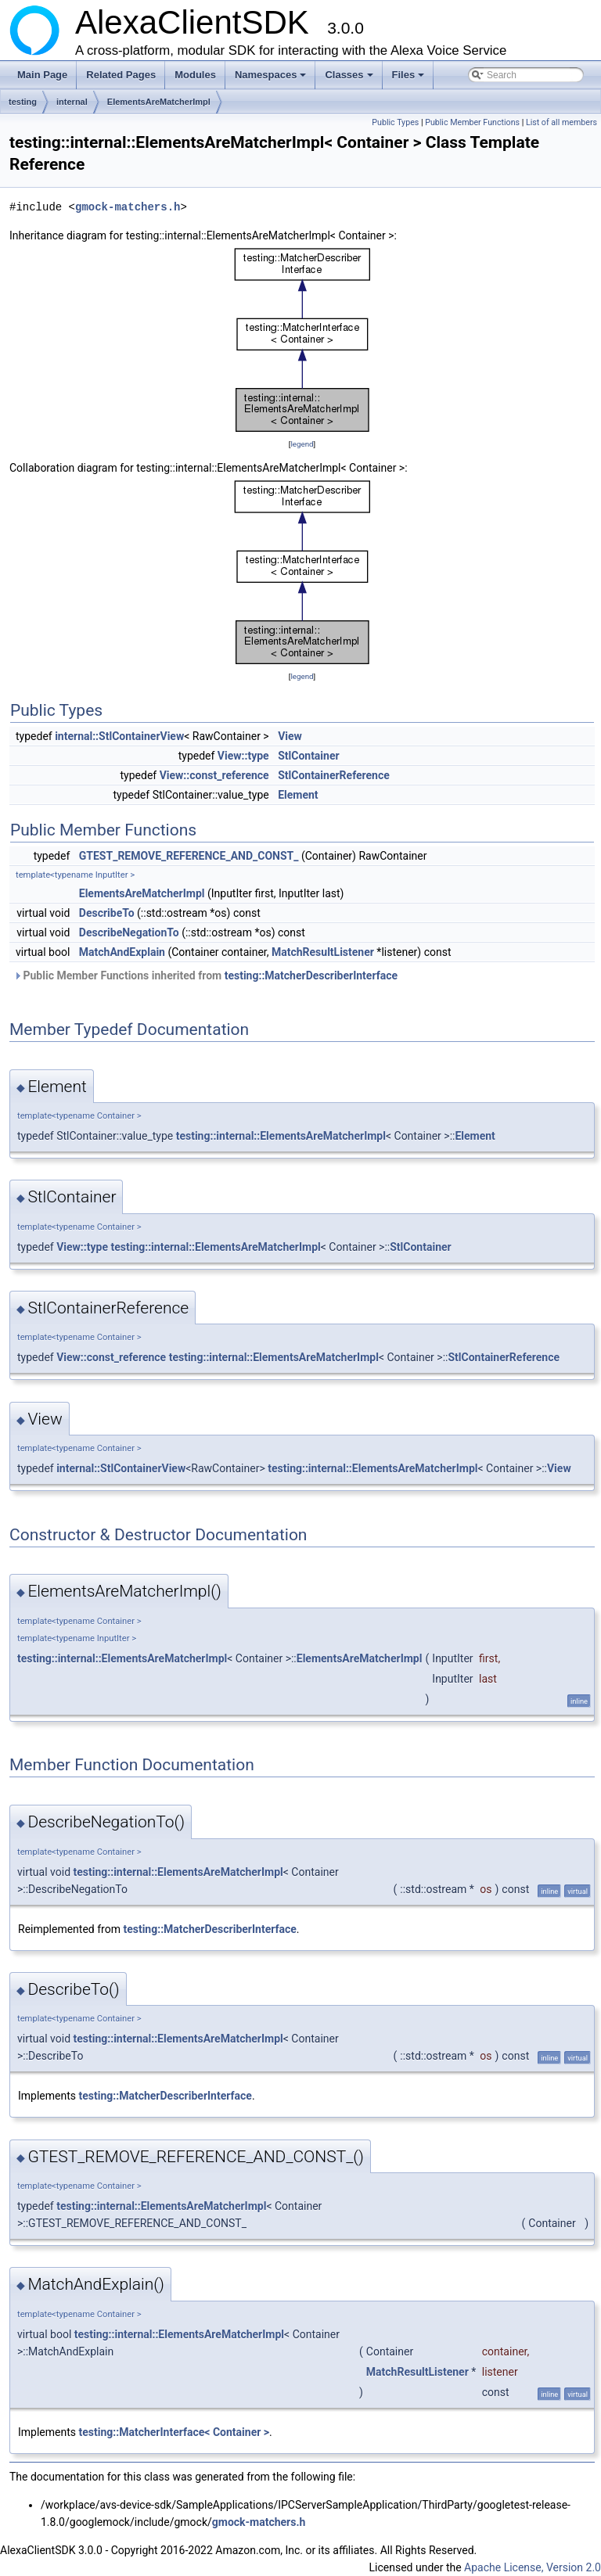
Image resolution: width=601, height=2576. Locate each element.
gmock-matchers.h (127, 206)
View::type (243, 755)
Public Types (395, 122)
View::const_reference (214, 775)
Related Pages (121, 75)
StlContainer (308, 755)
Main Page (42, 75)
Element (298, 795)
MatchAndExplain (122, 952)
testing (23, 101)
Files (409, 79)
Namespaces (272, 79)
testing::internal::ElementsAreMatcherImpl (281, 1136)
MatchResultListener (323, 952)
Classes (350, 79)
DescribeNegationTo (129, 932)
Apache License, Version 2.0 (532, 2567)
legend (301, 444)
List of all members (561, 122)
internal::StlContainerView (119, 736)
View (290, 736)
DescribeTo (107, 913)
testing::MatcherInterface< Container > (174, 2432)
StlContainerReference (334, 775)
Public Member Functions (472, 122)
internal (72, 101)
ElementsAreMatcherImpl (159, 101)
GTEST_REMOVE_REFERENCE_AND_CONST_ (189, 856)
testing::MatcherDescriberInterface (311, 975)
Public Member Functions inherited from (205, 975)
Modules (195, 75)
